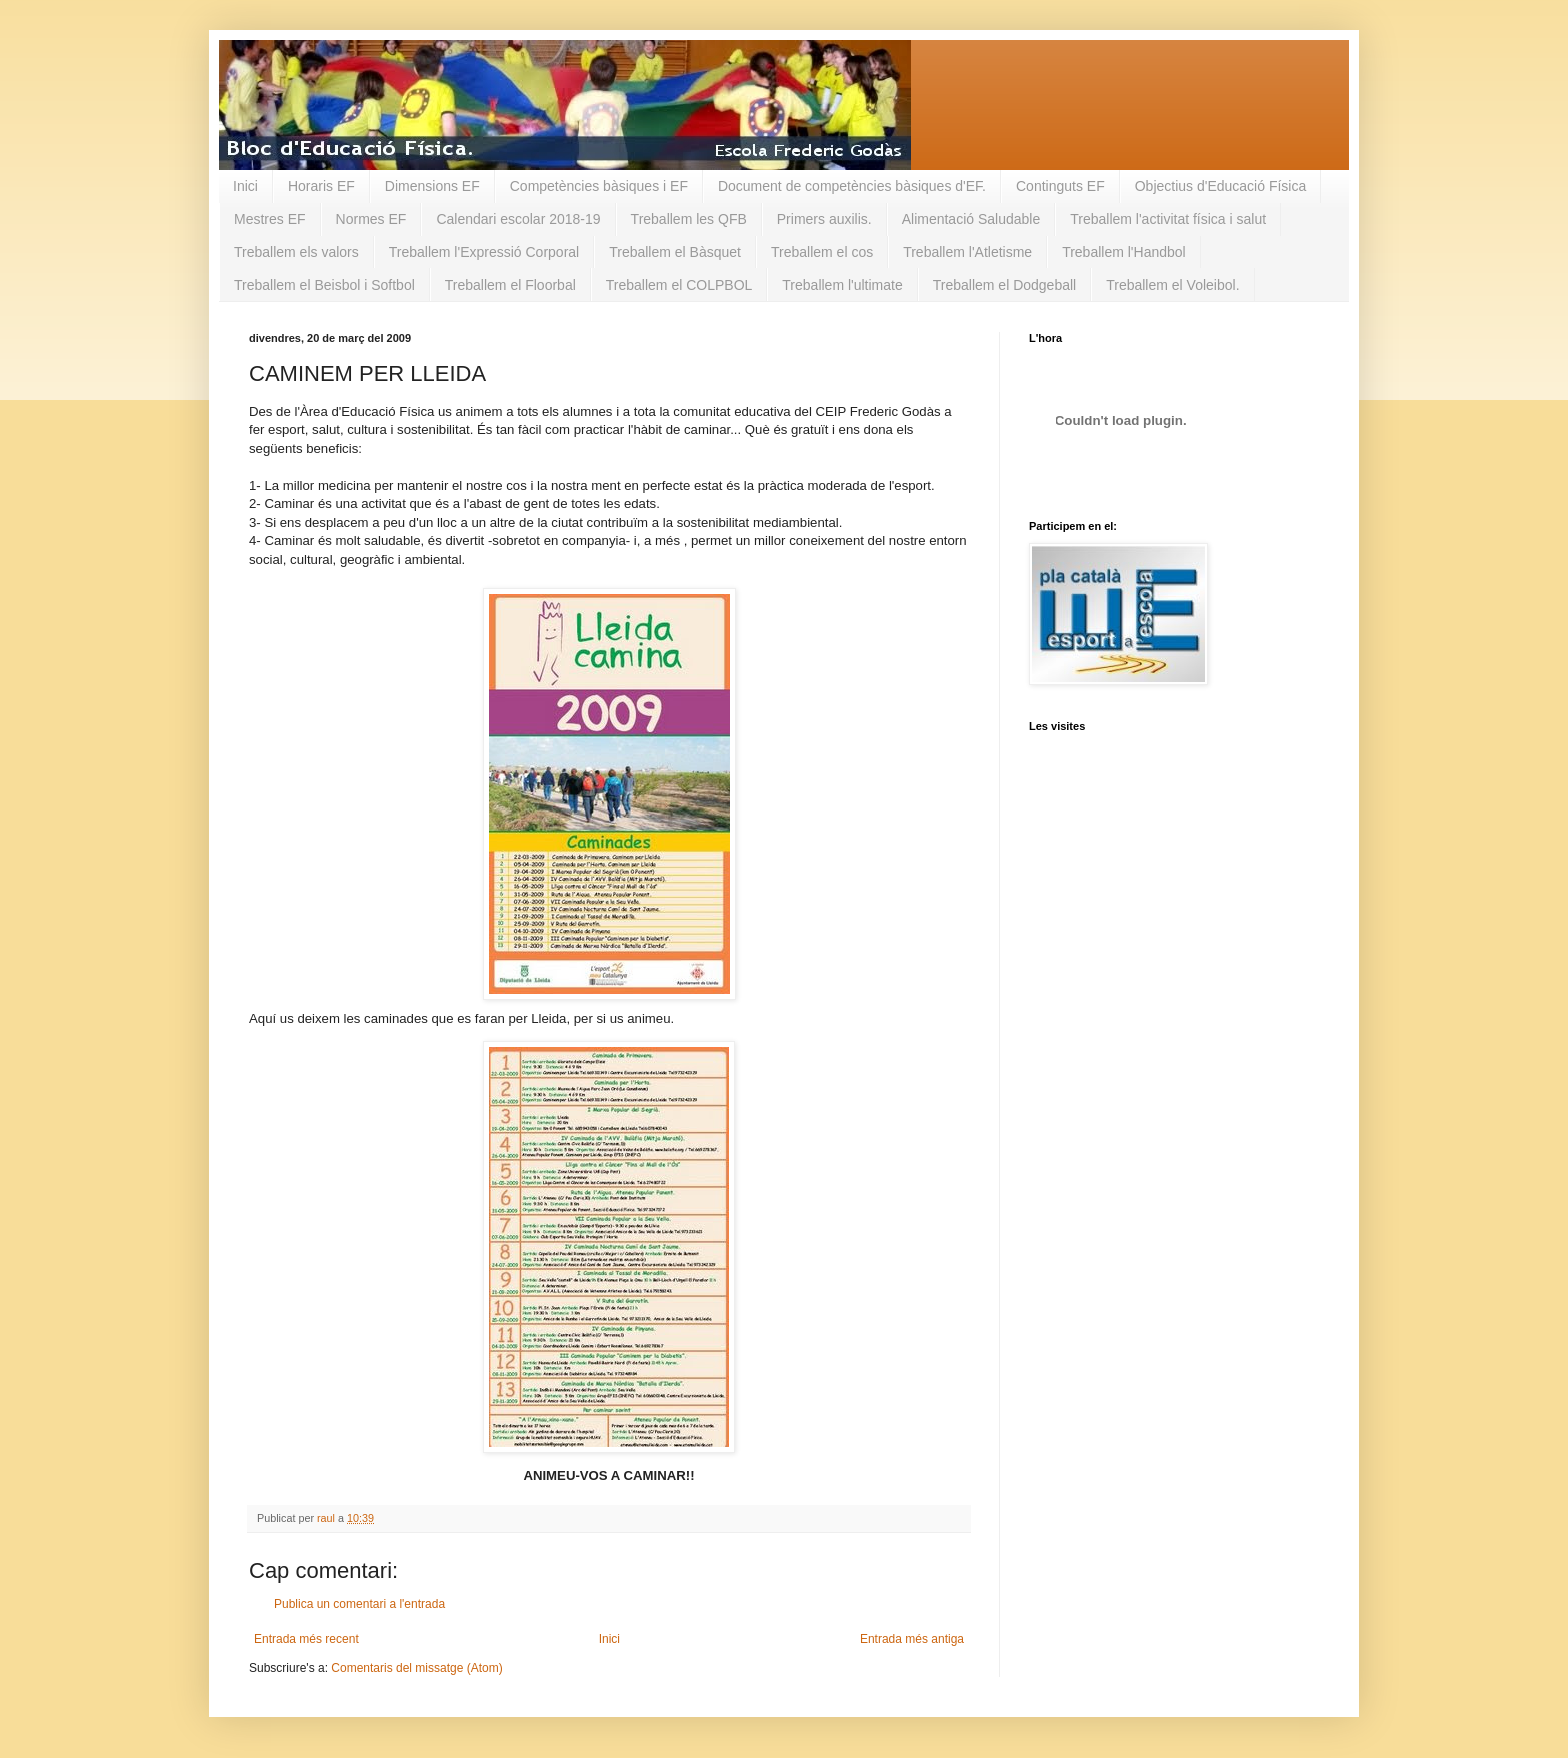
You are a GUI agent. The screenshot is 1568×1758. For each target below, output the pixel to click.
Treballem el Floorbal (510, 285)
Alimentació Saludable (971, 219)
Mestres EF (270, 219)
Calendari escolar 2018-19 (518, 219)
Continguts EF (1060, 186)
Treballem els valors (296, 252)
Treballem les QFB (689, 219)
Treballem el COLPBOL (679, 285)
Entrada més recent (306, 1639)
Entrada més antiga (912, 1639)
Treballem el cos (822, 252)
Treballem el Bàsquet (675, 252)
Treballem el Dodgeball (1004, 285)
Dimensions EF (432, 186)
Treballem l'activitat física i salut (1168, 219)
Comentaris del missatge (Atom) (416, 1668)
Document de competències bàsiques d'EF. (852, 186)
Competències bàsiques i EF (599, 186)
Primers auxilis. (824, 219)
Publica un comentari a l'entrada (359, 1604)
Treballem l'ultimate (842, 285)
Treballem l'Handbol (1124, 252)
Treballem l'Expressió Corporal (484, 252)
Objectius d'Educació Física (1221, 186)
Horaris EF (321, 186)
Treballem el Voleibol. (1172, 285)
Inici (245, 186)
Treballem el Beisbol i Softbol (324, 285)
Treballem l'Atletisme (967, 252)
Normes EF (371, 219)
